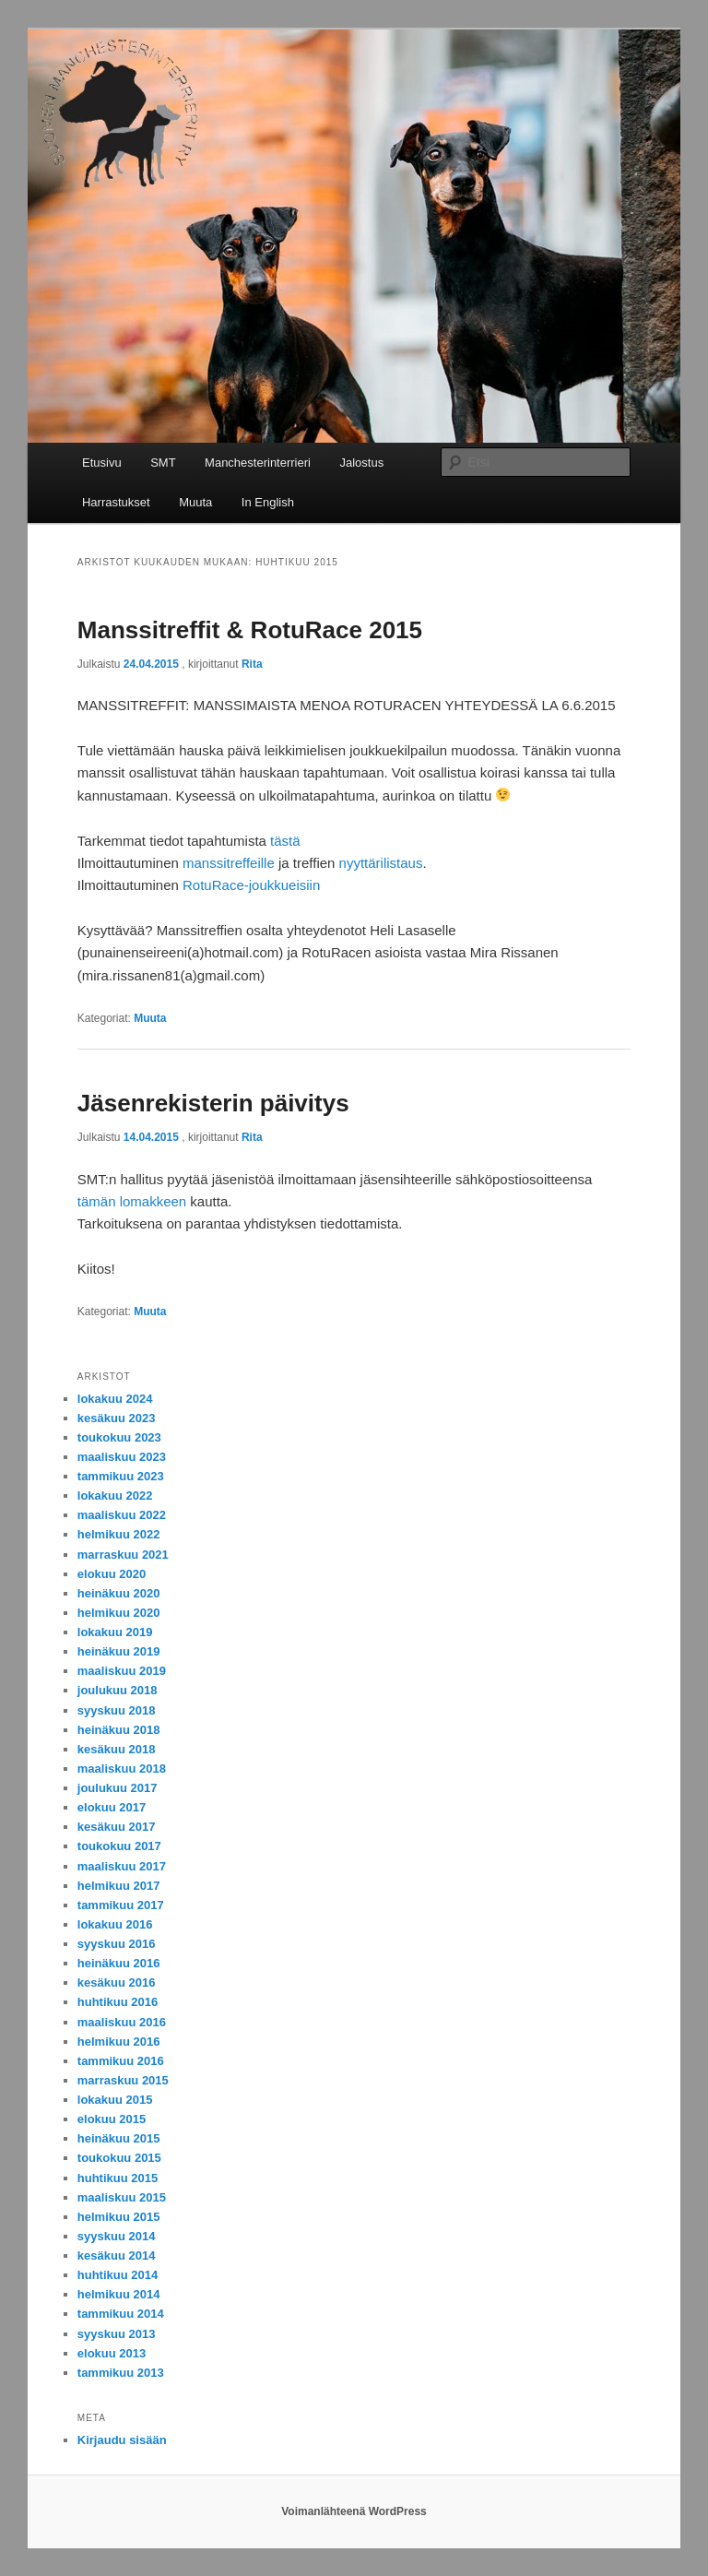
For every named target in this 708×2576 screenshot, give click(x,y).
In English (268, 502)
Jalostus (361, 462)
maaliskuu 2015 (121, 2197)
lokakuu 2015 (115, 2100)
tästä (285, 841)
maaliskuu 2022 (121, 1515)
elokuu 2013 (111, 2353)
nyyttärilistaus (381, 863)
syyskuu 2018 (116, 1710)
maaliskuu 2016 (121, 2022)
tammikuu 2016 (120, 2061)
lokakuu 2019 (115, 1632)
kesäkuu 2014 (116, 2255)
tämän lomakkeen (131, 1201)
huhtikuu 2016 (117, 2002)
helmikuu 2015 (118, 2217)
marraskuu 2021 (123, 1554)
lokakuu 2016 (115, 1924)
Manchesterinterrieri (258, 462)
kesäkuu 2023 (116, 1418)
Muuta (195, 502)
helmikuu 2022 (118, 1534)
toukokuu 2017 (119, 1846)
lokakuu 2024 (115, 1399)
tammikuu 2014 (120, 2314)
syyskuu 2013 (116, 2334)
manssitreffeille (229, 863)
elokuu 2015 (111, 2119)
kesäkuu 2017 (116, 1827)
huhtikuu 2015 (117, 2178)
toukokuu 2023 (119, 1437)
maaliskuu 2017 (121, 1866)
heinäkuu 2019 (118, 1651)
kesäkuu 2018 (116, 1749)
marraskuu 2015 (123, 2080)
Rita (252, 664)
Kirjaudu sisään (122, 2440)
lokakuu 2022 (115, 1495)
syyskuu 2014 (116, 2236)
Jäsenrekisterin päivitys (213, 1103)
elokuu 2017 (111, 1807)
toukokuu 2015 (119, 2158)
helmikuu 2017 (118, 1886)
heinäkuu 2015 (118, 2138)
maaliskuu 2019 (121, 1671)
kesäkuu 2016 (116, 1982)
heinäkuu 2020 (118, 1593)
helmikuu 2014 (118, 2294)
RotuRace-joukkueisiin (251, 885)
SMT (162, 462)
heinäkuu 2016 (118, 1963)
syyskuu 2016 (116, 1944)
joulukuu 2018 (117, 1690)
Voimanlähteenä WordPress (354, 2511)
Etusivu (102, 462)
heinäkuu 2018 (118, 1730)
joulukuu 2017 (117, 1788)
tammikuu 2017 (120, 1905)
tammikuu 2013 (120, 2373)
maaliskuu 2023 (121, 1457)
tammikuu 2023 (120, 1476)
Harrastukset (116, 502)
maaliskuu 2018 (121, 1768)
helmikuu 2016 (118, 2041)
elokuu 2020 (111, 1574)
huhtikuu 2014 (117, 2275)
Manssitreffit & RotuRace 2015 (249, 630)
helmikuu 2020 (118, 1613)
